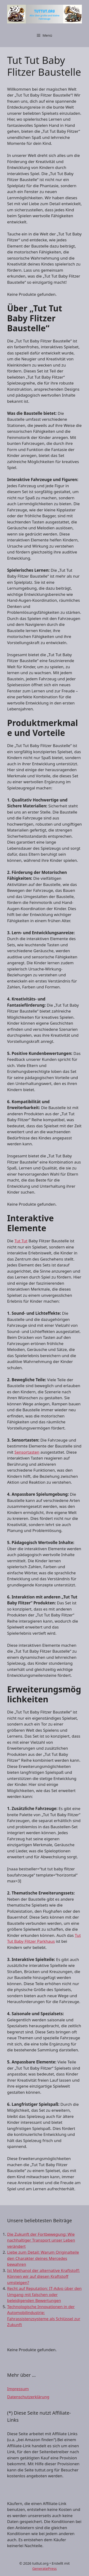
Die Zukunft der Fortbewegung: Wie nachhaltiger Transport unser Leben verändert (41, 2240)
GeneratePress (44, 2568)
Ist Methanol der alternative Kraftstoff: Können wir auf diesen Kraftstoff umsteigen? (43, 2276)
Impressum (18, 2388)
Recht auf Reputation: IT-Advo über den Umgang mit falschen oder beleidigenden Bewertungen (44, 2294)
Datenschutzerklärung (28, 2396)
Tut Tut (21, 1241)
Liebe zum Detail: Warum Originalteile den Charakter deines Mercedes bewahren (43, 2258)
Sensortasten (26, 1452)
